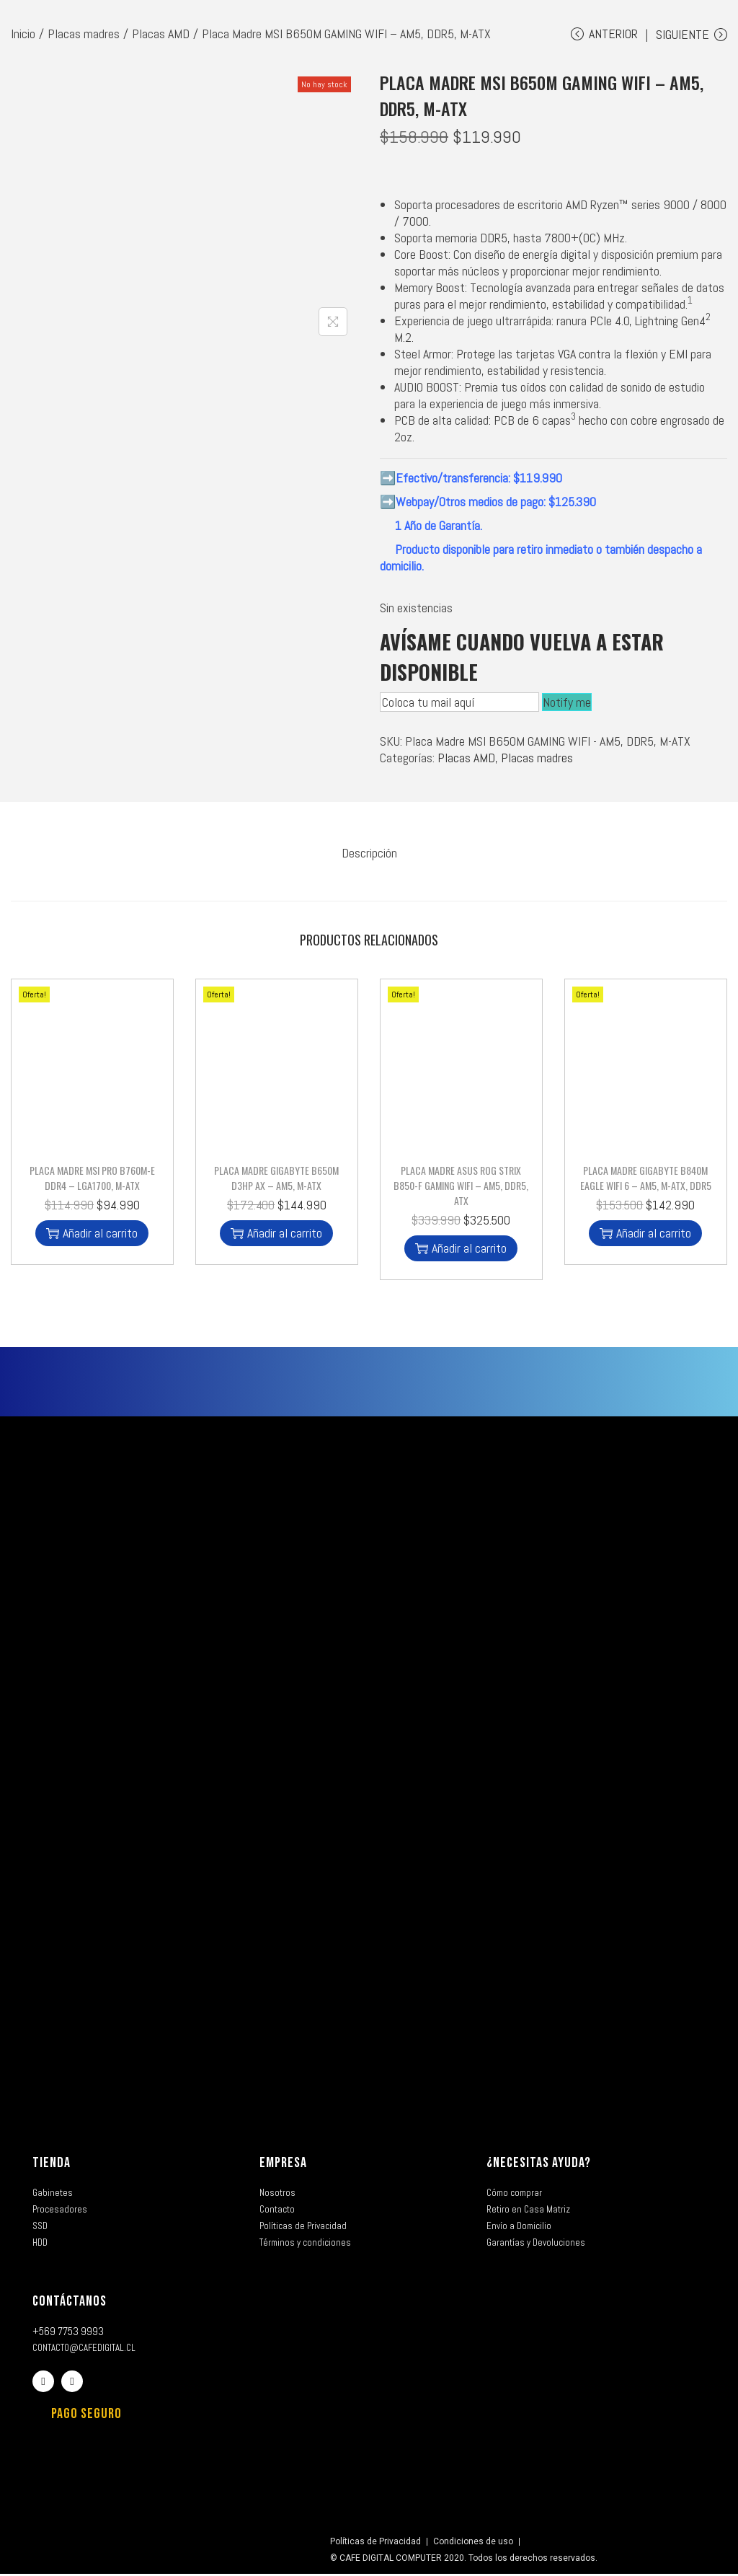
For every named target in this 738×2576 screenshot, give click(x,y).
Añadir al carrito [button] (92, 1235)
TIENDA (51, 2165)
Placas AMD (161, 33)
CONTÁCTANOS (69, 2303)
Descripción (369, 858)
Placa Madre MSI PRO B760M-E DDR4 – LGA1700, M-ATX (92, 1180)
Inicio (23, 33)
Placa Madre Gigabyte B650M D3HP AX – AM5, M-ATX (276, 1180)
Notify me (567, 711)
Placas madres (84, 33)
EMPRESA (283, 2165)
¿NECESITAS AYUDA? (538, 2165)
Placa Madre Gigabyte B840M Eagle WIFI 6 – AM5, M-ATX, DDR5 (645, 1180)
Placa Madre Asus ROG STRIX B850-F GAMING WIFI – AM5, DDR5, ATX (461, 1187)
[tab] (369, 858)
